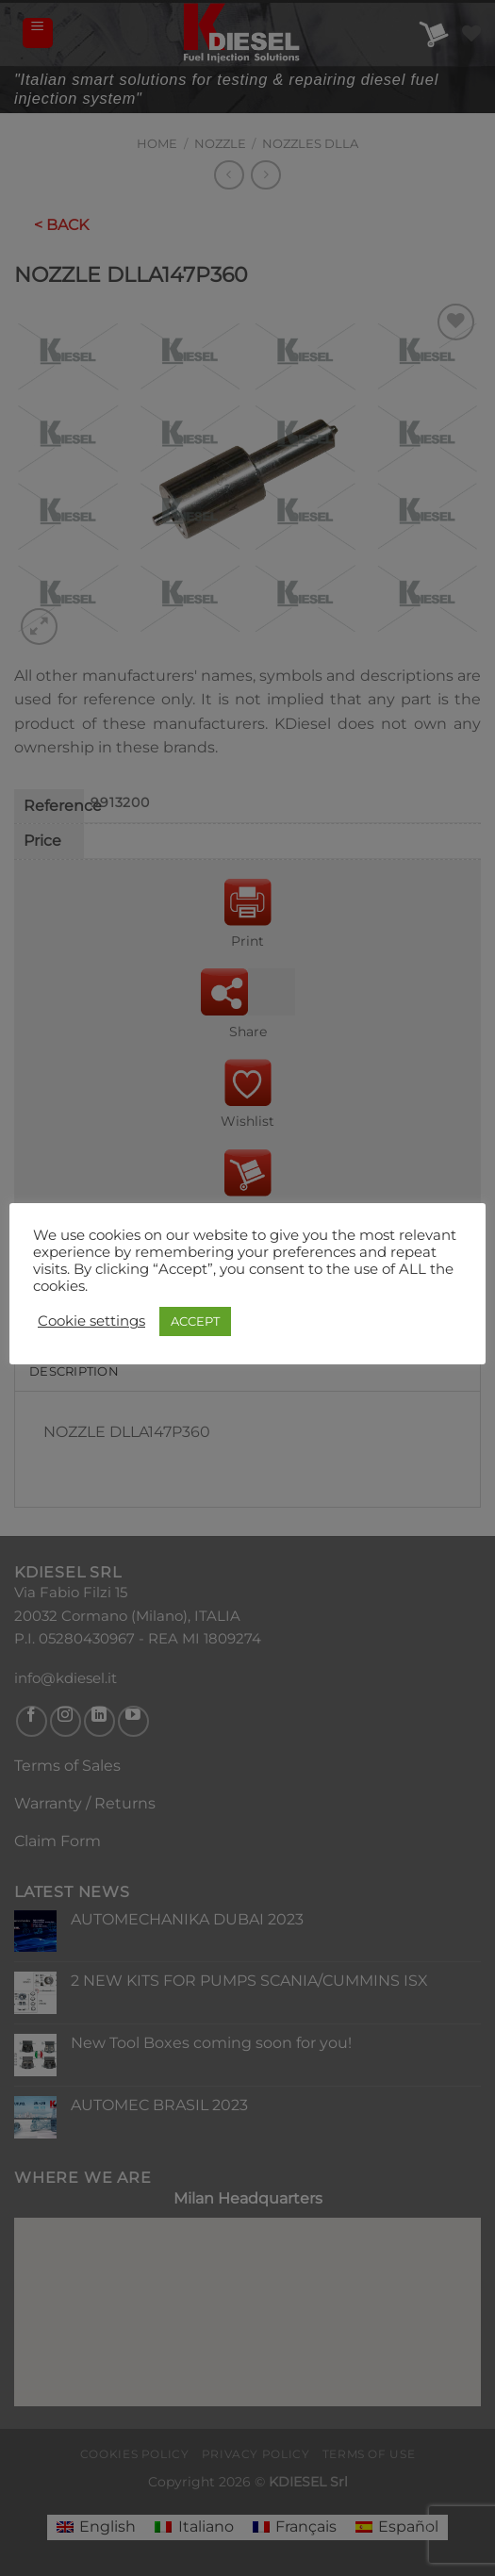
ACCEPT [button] (195, 1321)
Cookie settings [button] (91, 1321)
